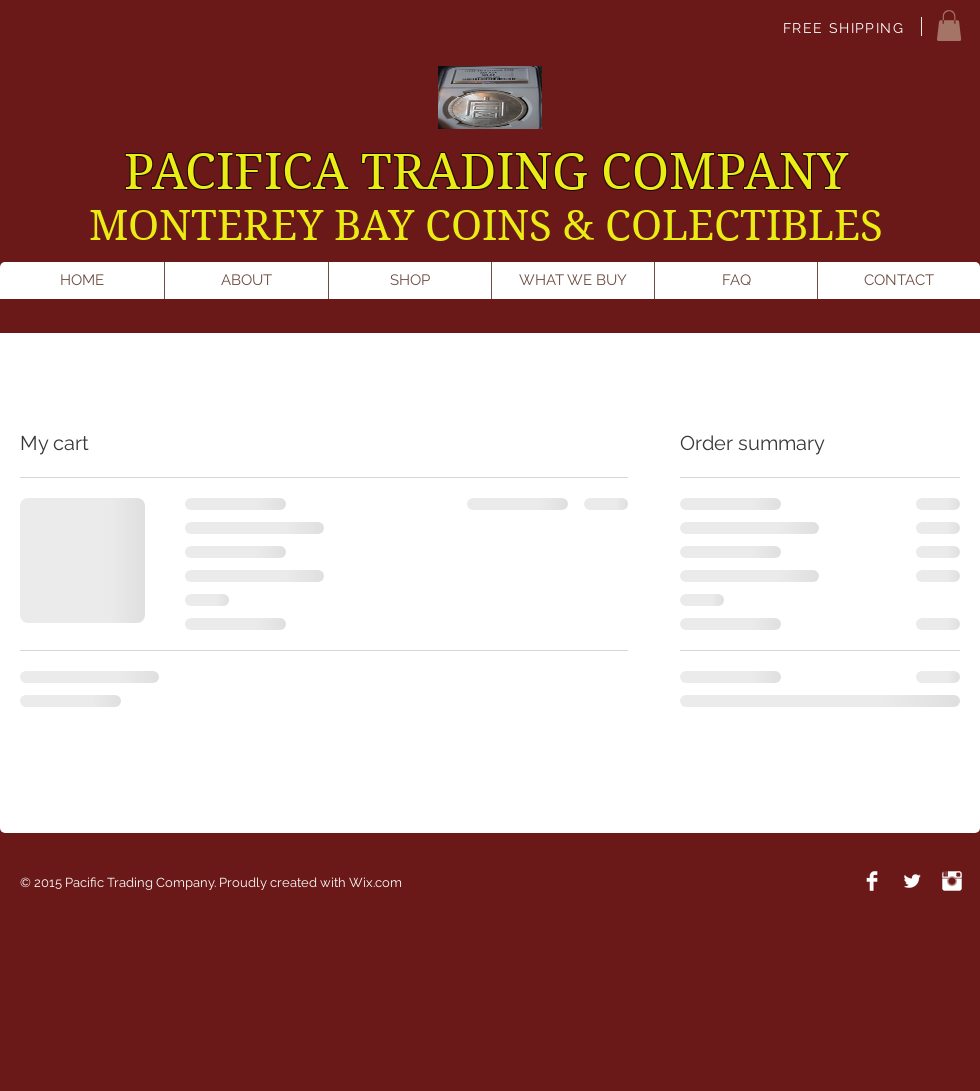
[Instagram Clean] (952, 881)
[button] (949, 25)
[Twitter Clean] (912, 881)
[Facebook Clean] (872, 881)
